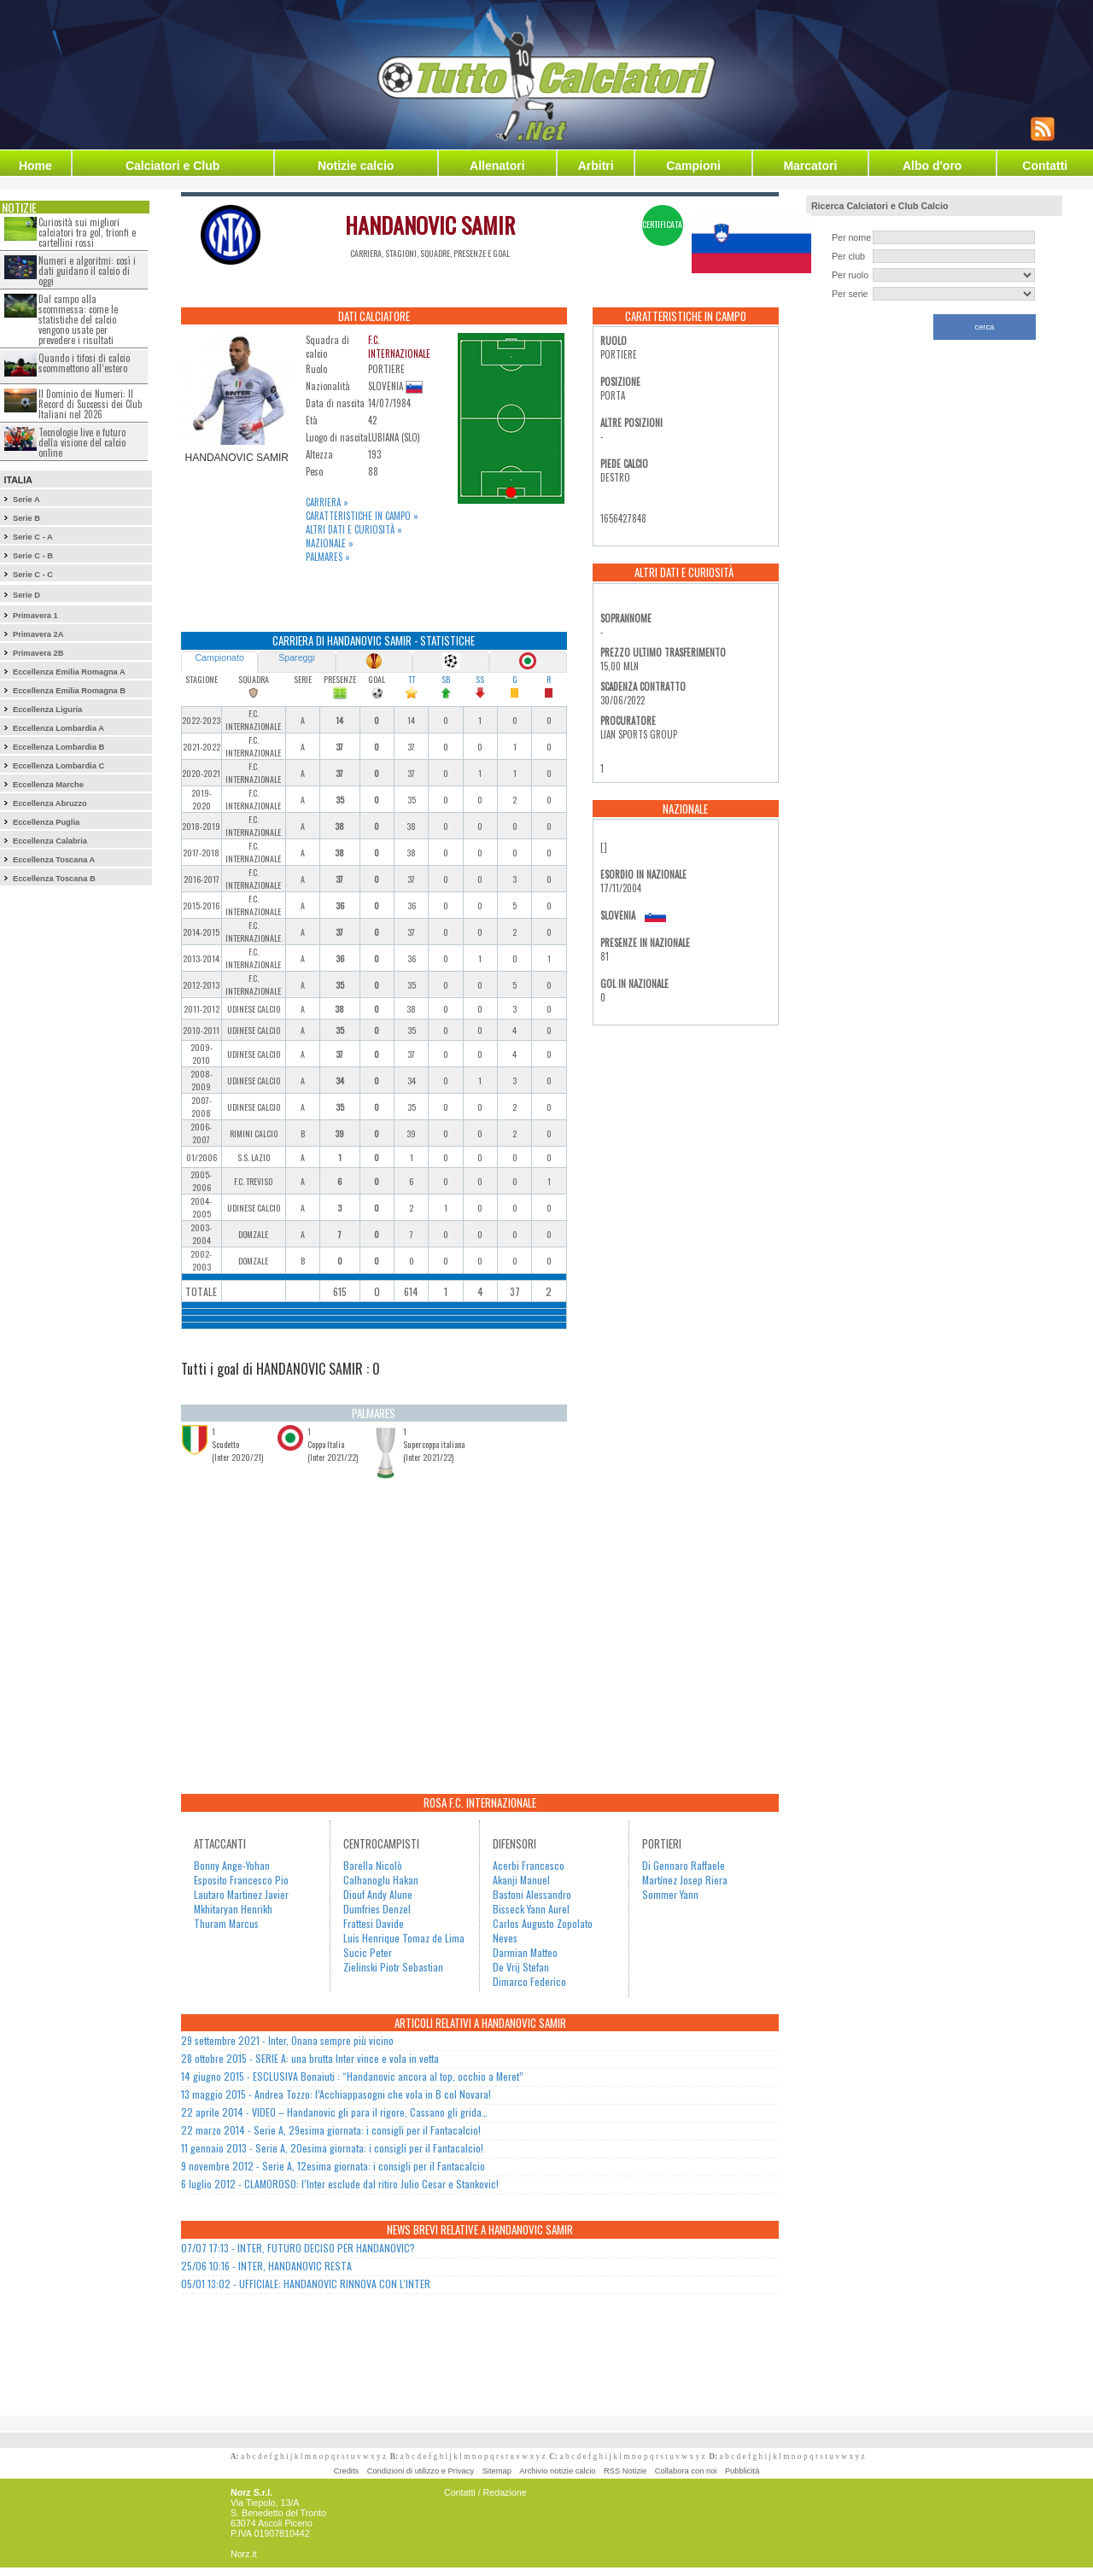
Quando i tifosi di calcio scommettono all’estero (84, 363)
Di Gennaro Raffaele (683, 1865)
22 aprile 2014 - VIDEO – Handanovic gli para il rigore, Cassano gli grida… (334, 2112)
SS (480, 679)
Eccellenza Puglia (46, 822)
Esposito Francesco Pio (241, 1879)
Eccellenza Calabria (50, 841)
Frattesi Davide (373, 1923)
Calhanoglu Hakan (380, 1879)
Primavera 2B (38, 653)
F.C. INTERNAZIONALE (399, 346)
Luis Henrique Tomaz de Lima (404, 1938)
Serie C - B (33, 556)
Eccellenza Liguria (47, 709)
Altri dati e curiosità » (354, 529)
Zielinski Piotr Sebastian (393, 1967)
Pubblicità (742, 2471)
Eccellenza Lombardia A (58, 728)
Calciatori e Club (172, 165)
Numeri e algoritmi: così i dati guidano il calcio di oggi (87, 270)
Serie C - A (33, 537)
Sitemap (496, 2471)
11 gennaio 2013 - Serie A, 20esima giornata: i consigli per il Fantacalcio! (332, 2148)
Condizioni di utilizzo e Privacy (420, 2471)
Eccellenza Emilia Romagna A (69, 672)
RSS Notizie (625, 2471)
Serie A (26, 499)
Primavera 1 (35, 615)
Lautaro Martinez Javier (241, 1894)
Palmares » (328, 557)
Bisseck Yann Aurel (531, 1908)
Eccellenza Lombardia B (58, 747)
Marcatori (810, 165)
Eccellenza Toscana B (54, 878)
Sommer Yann (670, 1894)
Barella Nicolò (372, 1865)
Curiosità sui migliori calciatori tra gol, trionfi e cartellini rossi (87, 232)
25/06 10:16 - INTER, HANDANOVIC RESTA (266, 2265)
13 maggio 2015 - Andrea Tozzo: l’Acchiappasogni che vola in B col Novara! (336, 2094)
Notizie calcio (356, 165)
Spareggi (296, 657)
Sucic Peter (367, 1952)
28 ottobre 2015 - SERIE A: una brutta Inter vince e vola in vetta (310, 2058)
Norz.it (244, 2554)
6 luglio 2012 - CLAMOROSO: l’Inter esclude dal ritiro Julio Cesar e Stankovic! (340, 2183)
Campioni (693, 165)
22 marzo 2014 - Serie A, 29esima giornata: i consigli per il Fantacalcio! (331, 2130)
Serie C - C (33, 574)
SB (445, 679)
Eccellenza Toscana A (54, 860)
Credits (346, 2471)
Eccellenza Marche (48, 784)
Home (35, 165)
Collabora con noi (686, 2471)
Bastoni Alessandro (532, 1894)
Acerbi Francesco (528, 1865)
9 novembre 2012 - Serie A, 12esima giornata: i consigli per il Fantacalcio (333, 2165)
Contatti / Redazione (485, 2492)
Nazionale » (330, 543)
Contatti (1044, 165)
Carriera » (327, 502)
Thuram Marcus (226, 1923)
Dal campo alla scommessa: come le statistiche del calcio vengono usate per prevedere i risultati (78, 319)
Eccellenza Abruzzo (50, 803)
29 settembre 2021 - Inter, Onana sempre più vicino (287, 2040)
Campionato (219, 657)
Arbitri (596, 165)
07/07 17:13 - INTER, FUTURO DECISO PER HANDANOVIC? (298, 2247)
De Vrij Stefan (521, 1967)
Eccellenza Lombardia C (58, 766)
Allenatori (497, 165)
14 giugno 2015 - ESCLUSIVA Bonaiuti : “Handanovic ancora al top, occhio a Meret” (352, 2076)
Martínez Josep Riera (685, 1879)
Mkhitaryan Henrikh (233, 1908)
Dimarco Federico (529, 1981)
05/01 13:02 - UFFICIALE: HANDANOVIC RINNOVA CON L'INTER (305, 2283)
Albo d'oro (932, 165)
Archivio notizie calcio (557, 2471)
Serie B (26, 518)
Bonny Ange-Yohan (232, 1865)
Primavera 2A (38, 634)
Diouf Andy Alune (377, 1894)
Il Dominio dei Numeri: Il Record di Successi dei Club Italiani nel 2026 (90, 403)
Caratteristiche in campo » (362, 516)
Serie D (26, 595)
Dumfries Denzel (377, 1908)
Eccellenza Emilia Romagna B (69, 690)
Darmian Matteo (525, 1952)
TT (411, 679)
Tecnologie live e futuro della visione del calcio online (82, 442)
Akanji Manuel (521, 1879)
